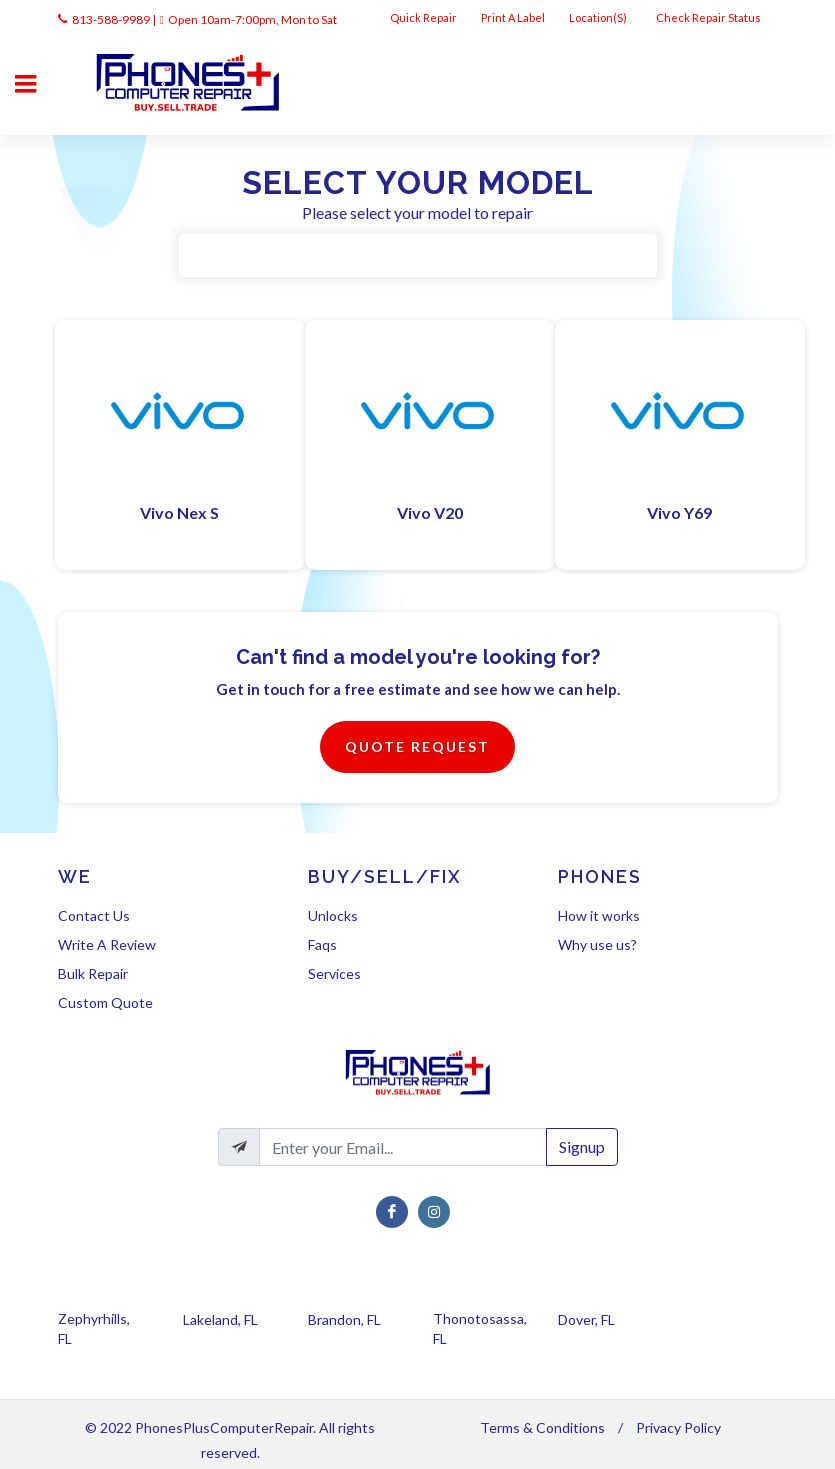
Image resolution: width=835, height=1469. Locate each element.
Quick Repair (423, 17)
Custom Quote (105, 1002)
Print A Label (513, 17)
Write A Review (107, 944)
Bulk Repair (93, 973)
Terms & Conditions (542, 1427)
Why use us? (597, 944)
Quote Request (417, 746)
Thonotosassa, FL (480, 1328)
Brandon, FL (344, 1319)
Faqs (322, 944)
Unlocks (333, 915)
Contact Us (94, 915)
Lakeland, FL (220, 1319)
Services (334, 973)
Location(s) (599, 17)
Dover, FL (586, 1319)
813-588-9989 (111, 19)
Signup (582, 1146)
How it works (599, 915)
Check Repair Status (709, 17)
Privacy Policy (678, 1427)
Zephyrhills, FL (94, 1328)
